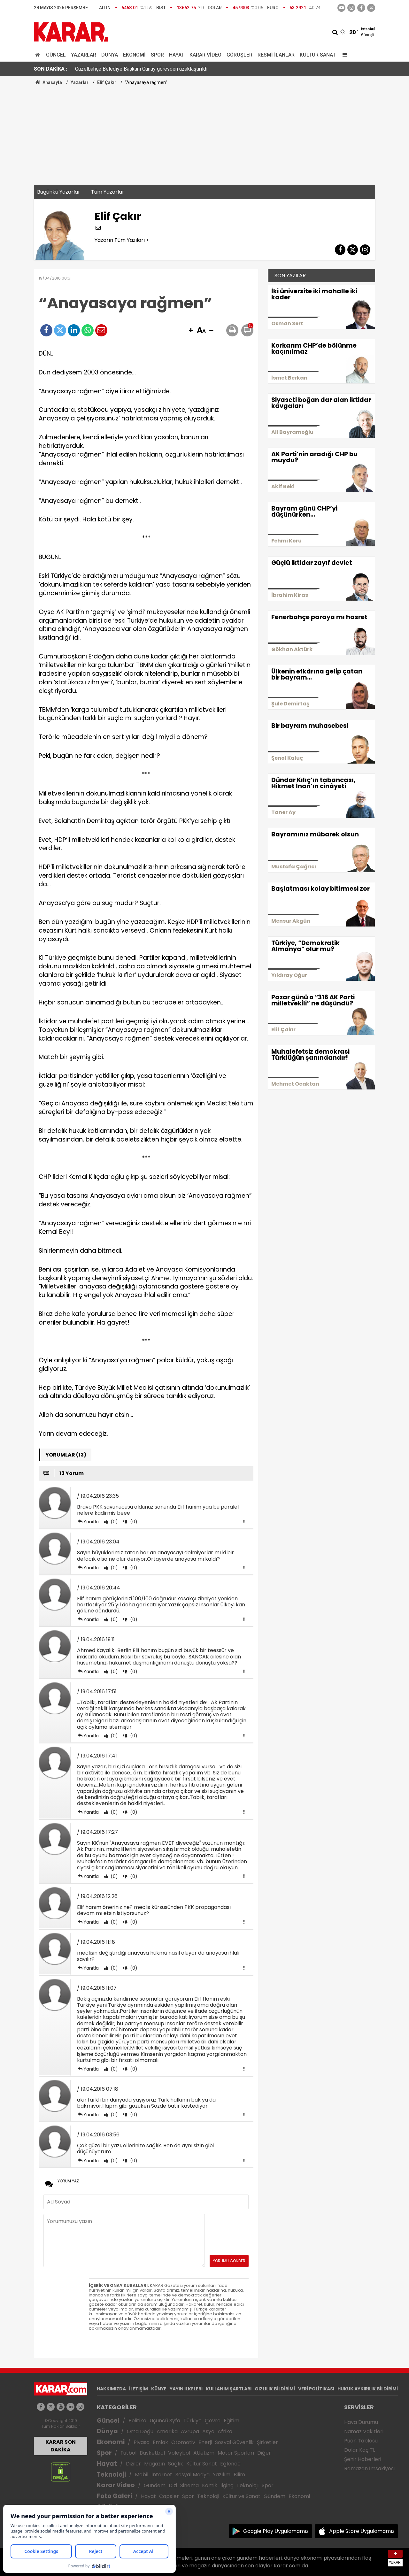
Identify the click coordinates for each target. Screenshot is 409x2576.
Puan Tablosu (361, 2440)
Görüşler (239, 55)
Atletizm (203, 2453)
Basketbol (152, 2453)
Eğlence (230, 2463)
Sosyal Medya (192, 2474)
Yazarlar (83, 55)
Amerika (167, 2431)
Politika (137, 2420)
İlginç (226, 2485)
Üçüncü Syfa (165, 2420)
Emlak (160, 2442)
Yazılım (221, 2474)
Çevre (212, 2420)
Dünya (109, 55)
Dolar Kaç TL (359, 2450)
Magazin (154, 2463)
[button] (190, 331)
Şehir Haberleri (362, 2459)
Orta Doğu (140, 2431)
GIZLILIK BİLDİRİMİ (275, 2389)
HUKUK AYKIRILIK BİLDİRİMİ (367, 2389)
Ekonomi (134, 55)
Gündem (155, 2485)
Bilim (239, 2474)
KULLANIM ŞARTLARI (228, 2389)
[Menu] (343, 54)
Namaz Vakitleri (363, 2431)
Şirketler (267, 2442)
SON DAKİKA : (50, 69)
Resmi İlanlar (276, 55)
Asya (208, 2431)
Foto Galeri (114, 2496)
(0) (113, 1522)
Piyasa (142, 2442)
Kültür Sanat (318, 55)
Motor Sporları (236, 2453)
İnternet (161, 2474)
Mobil (141, 2474)
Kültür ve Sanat (241, 2496)
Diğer (264, 2453)
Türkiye (192, 2420)
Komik (209, 2485)
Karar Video (205, 55)
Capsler (169, 2496)
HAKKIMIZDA (111, 2389)
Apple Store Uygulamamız (362, 2531)
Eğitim (231, 2420)
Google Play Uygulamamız (276, 2531)
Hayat (176, 55)
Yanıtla (91, 1522)
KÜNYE (158, 2389)
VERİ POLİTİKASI (316, 2389)
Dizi (173, 2485)
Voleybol (179, 2453)
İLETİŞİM (138, 2389)
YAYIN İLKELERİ (186, 2389)
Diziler (133, 2463)
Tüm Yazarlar (107, 192)
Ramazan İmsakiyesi (369, 2468)
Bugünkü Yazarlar (58, 192)
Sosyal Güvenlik (234, 2442)
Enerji (205, 2442)
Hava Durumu (361, 2422)
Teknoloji (111, 2474)
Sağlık (175, 2463)
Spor (157, 55)
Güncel (56, 55)
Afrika (225, 2431)
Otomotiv (183, 2442)
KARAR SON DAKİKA (60, 2445)
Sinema (189, 2485)
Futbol (128, 2453)
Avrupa (190, 2431)
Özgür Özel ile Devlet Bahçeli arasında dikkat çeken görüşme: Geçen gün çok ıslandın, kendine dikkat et (190, 69)
